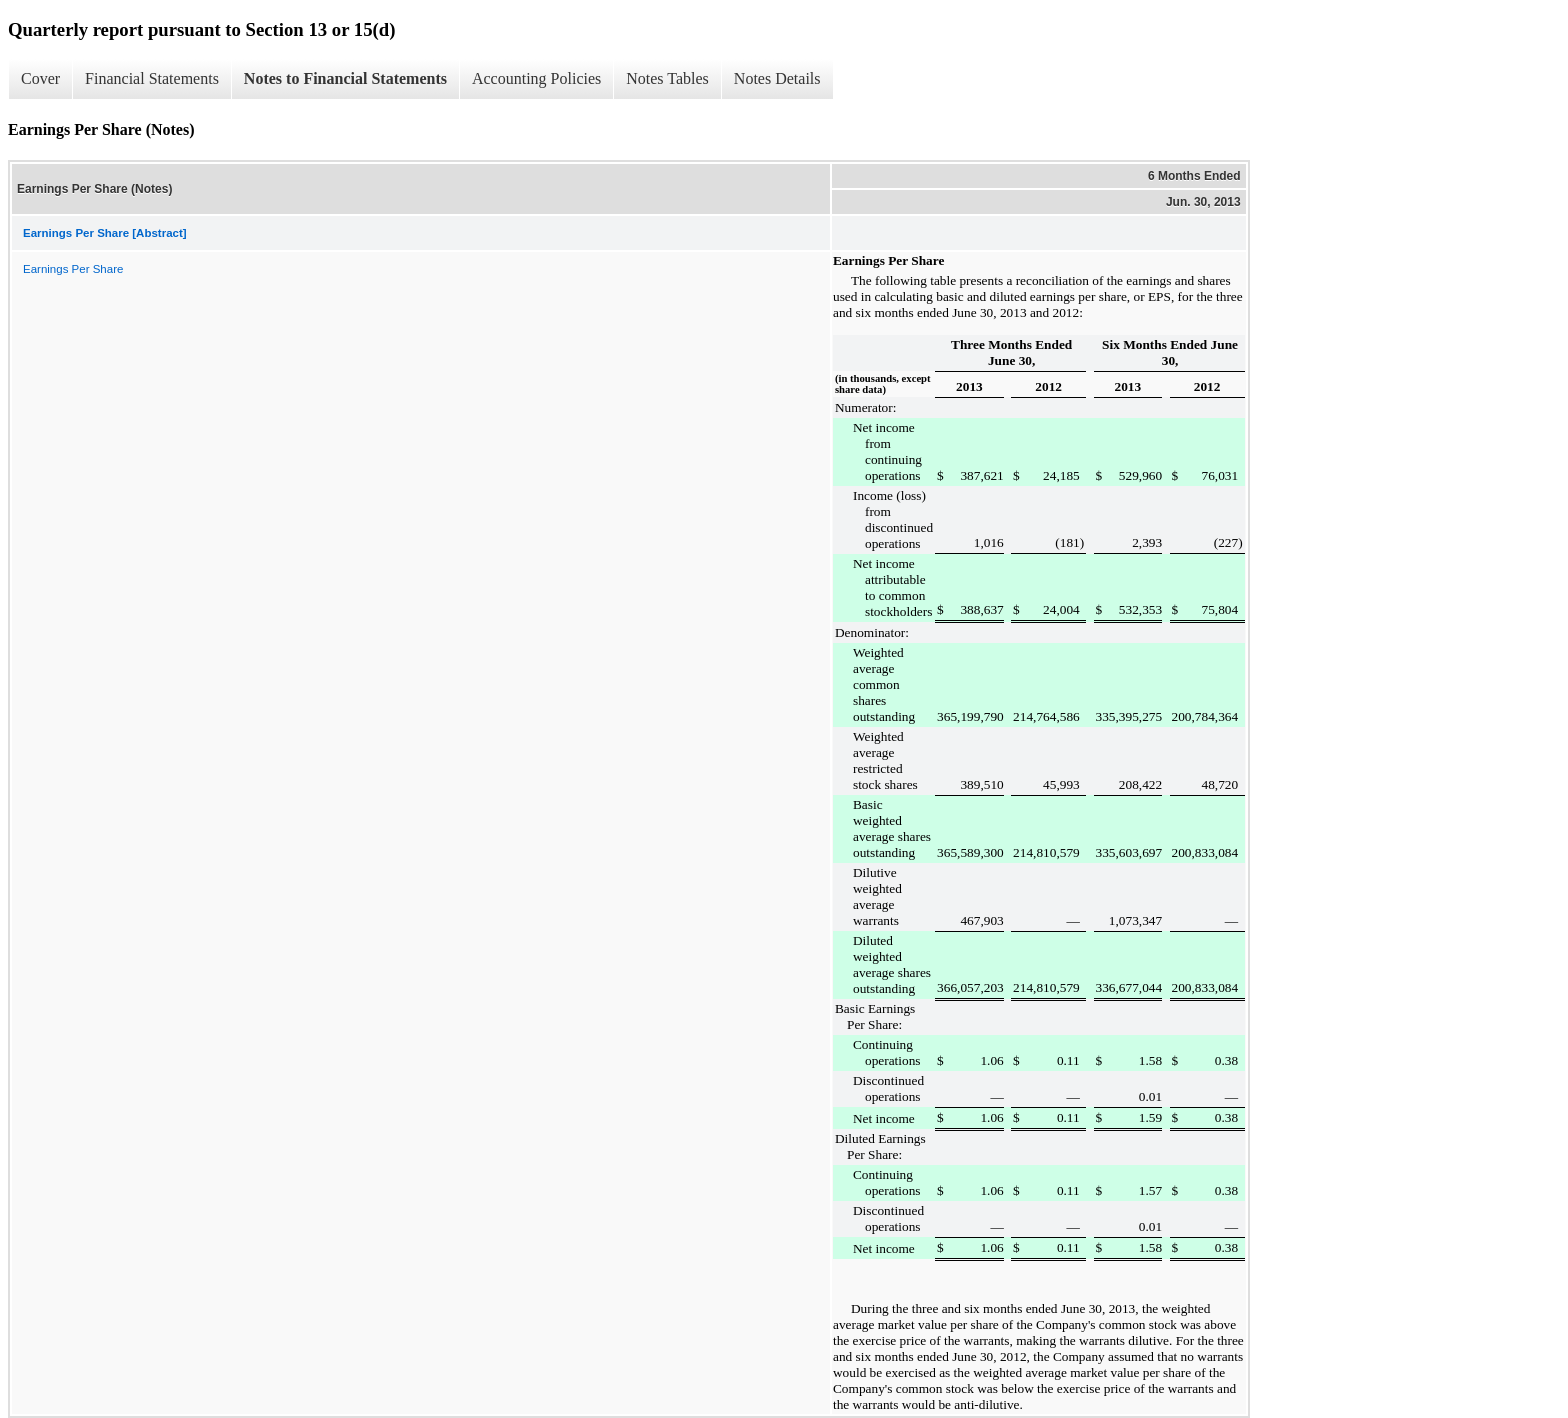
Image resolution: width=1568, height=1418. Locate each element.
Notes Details (777, 78)
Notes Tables (667, 78)
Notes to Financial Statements (345, 78)
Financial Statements (152, 78)
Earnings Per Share (73, 269)
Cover (40, 78)
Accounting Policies (536, 78)
